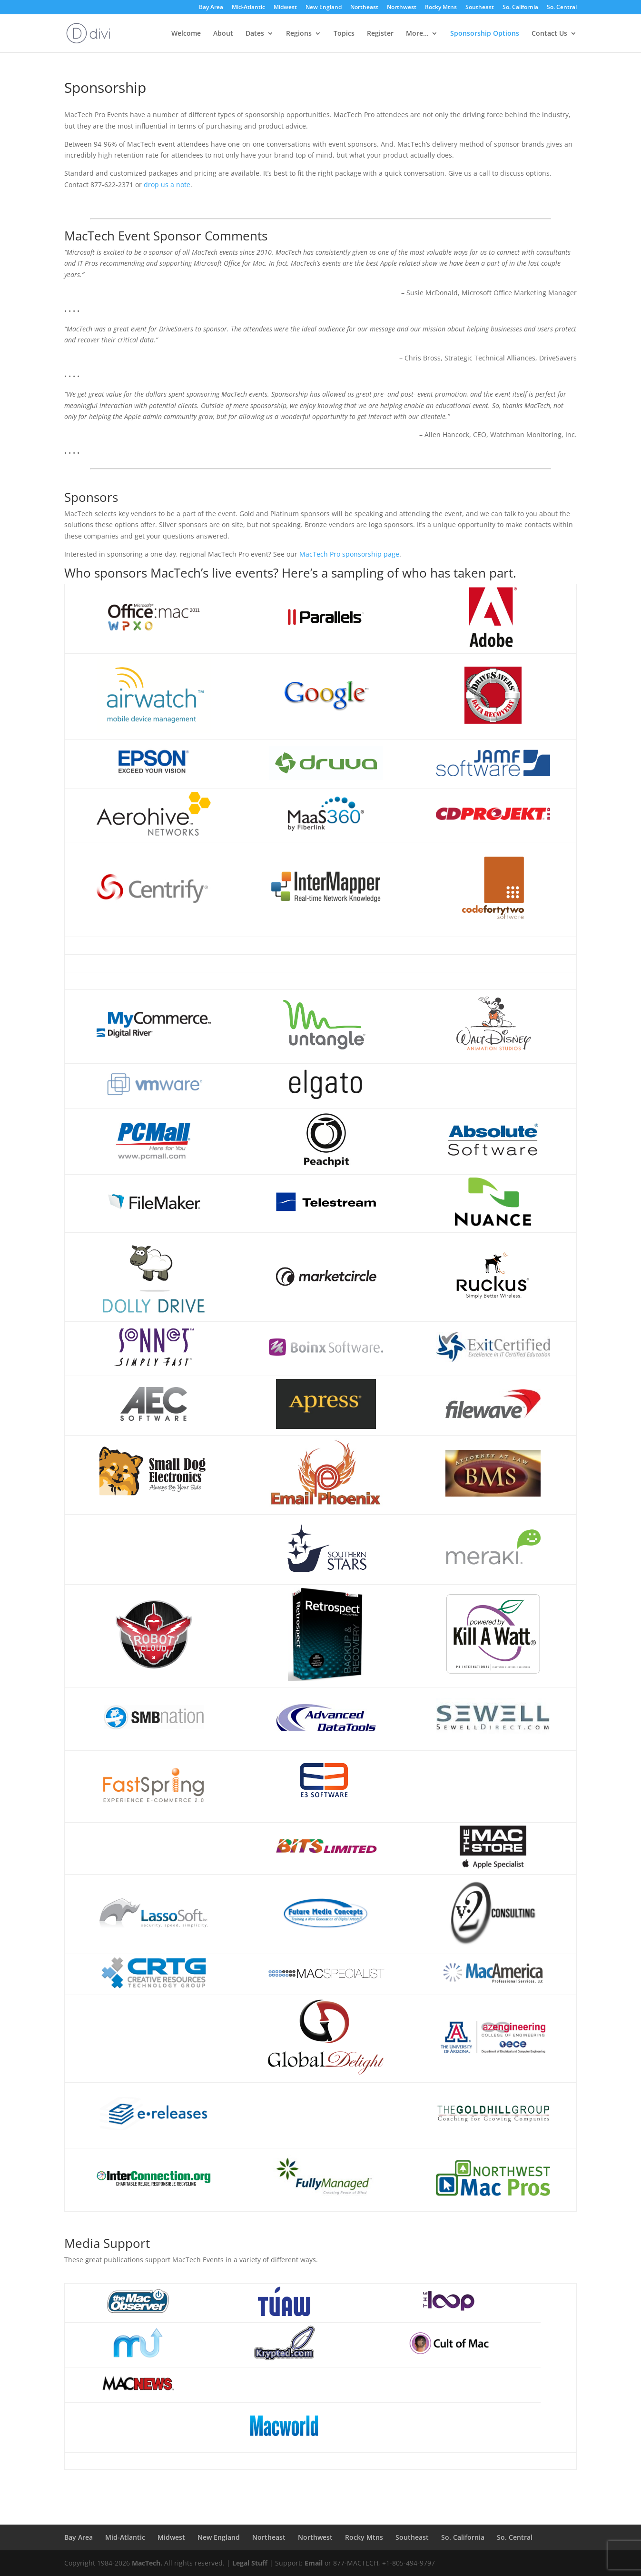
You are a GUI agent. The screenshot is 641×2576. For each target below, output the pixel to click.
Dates (255, 34)
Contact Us (549, 34)
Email (314, 2562)
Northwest (401, 7)
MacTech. (147, 2562)
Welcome (186, 34)
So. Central (562, 7)
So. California (520, 7)
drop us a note (167, 184)
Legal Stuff (249, 2562)
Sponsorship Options (484, 34)
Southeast (479, 7)
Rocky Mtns (441, 7)
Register (380, 34)
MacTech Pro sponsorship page (349, 554)
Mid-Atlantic (248, 7)
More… (417, 34)
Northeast (364, 7)
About (223, 34)
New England (324, 7)
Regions (299, 34)
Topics (344, 34)
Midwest (285, 7)
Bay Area (211, 7)
